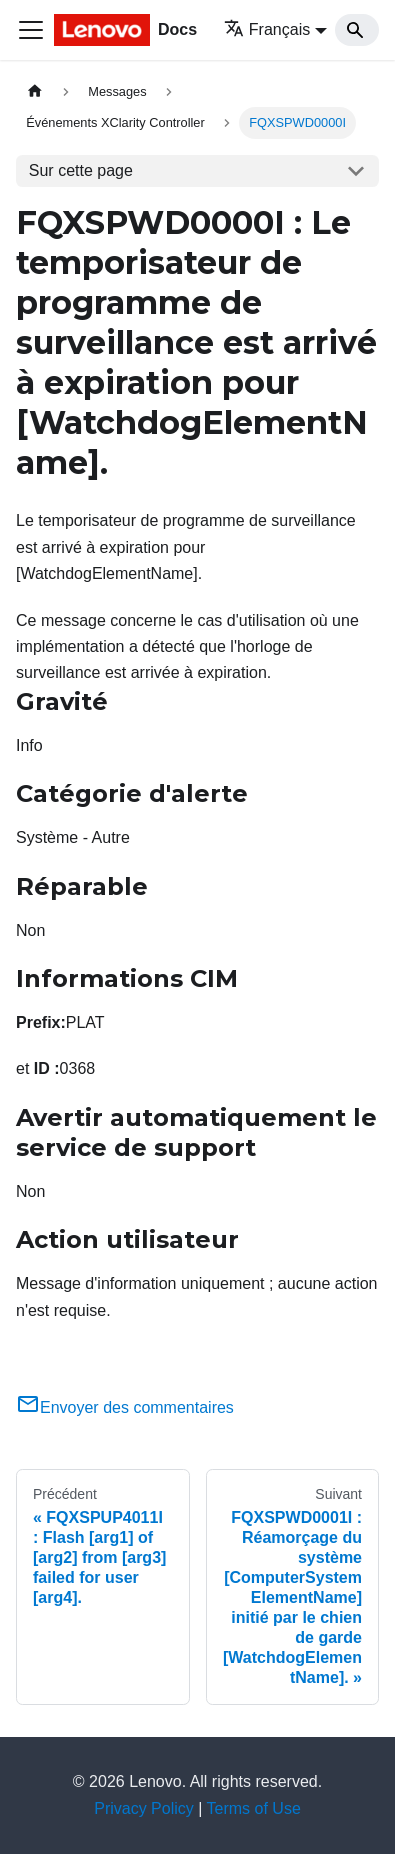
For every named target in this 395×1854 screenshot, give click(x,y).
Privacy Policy (144, 1808)
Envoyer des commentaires (125, 1407)
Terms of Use (254, 1808)
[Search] (357, 30)
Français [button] (267, 29)
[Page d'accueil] (35, 91)
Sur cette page (81, 170)
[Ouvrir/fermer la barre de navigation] (31, 30)
